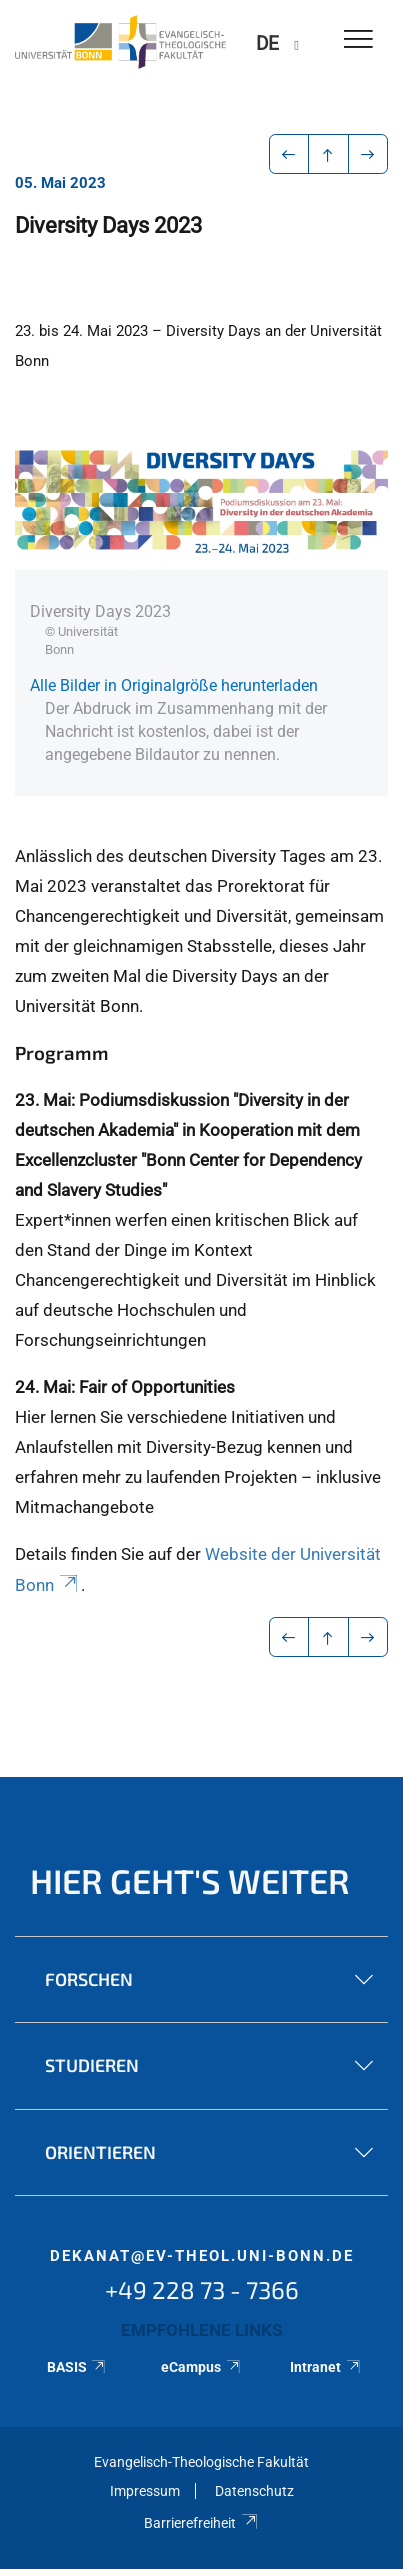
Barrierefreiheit (201, 2523)
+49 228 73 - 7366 (202, 2289)
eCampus (201, 2367)
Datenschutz (254, 2491)
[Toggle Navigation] (358, 40)
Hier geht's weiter (190, 1880)
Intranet (326, 2367)
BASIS (77, 2367)
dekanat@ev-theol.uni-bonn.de (202, 2256)
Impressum (145, 2491)
